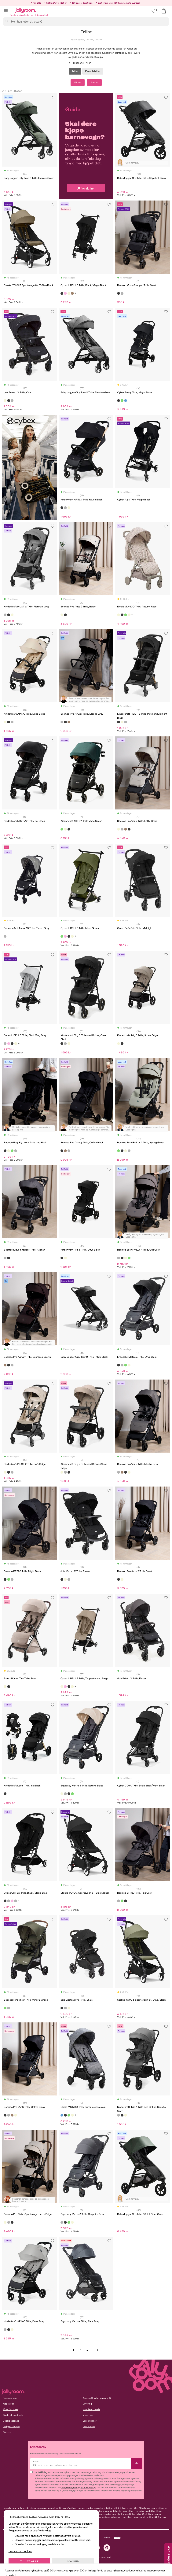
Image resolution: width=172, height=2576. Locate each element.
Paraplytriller (93, 71)
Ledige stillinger (11, 2426)
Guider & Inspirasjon (13, 2415)
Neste (97, 2350)
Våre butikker (90, 2420)
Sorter (94, 82)
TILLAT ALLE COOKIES (29, 2563)
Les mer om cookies (20, 2551)
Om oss (7, 2432)
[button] (6, 10)
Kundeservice (10, 2398)
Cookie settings (11, 2420)
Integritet (88, 2415)
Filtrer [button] (77, 82)
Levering (87, 2403)
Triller (89, 39)
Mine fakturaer (10, 2409)
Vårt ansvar (89, 2426)
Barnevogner (77, 39)
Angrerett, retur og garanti (97, 2398)
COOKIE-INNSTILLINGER (73, 2563)
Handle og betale (91, 2409)
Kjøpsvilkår (8, 2403)
